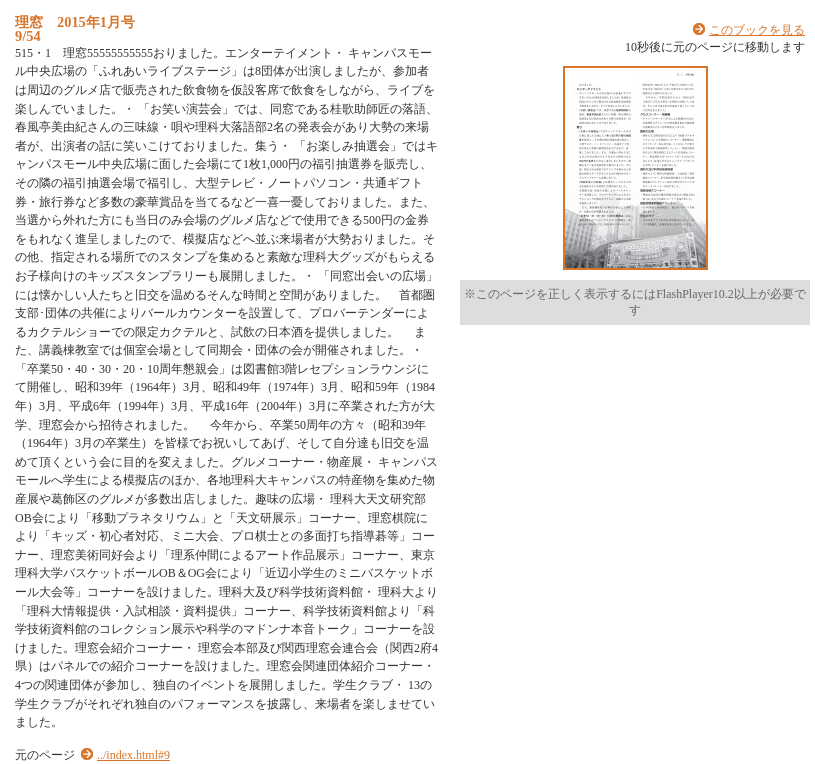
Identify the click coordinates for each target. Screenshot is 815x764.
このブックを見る (757, 30)
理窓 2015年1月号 (75, 22)
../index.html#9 (133, 755)
